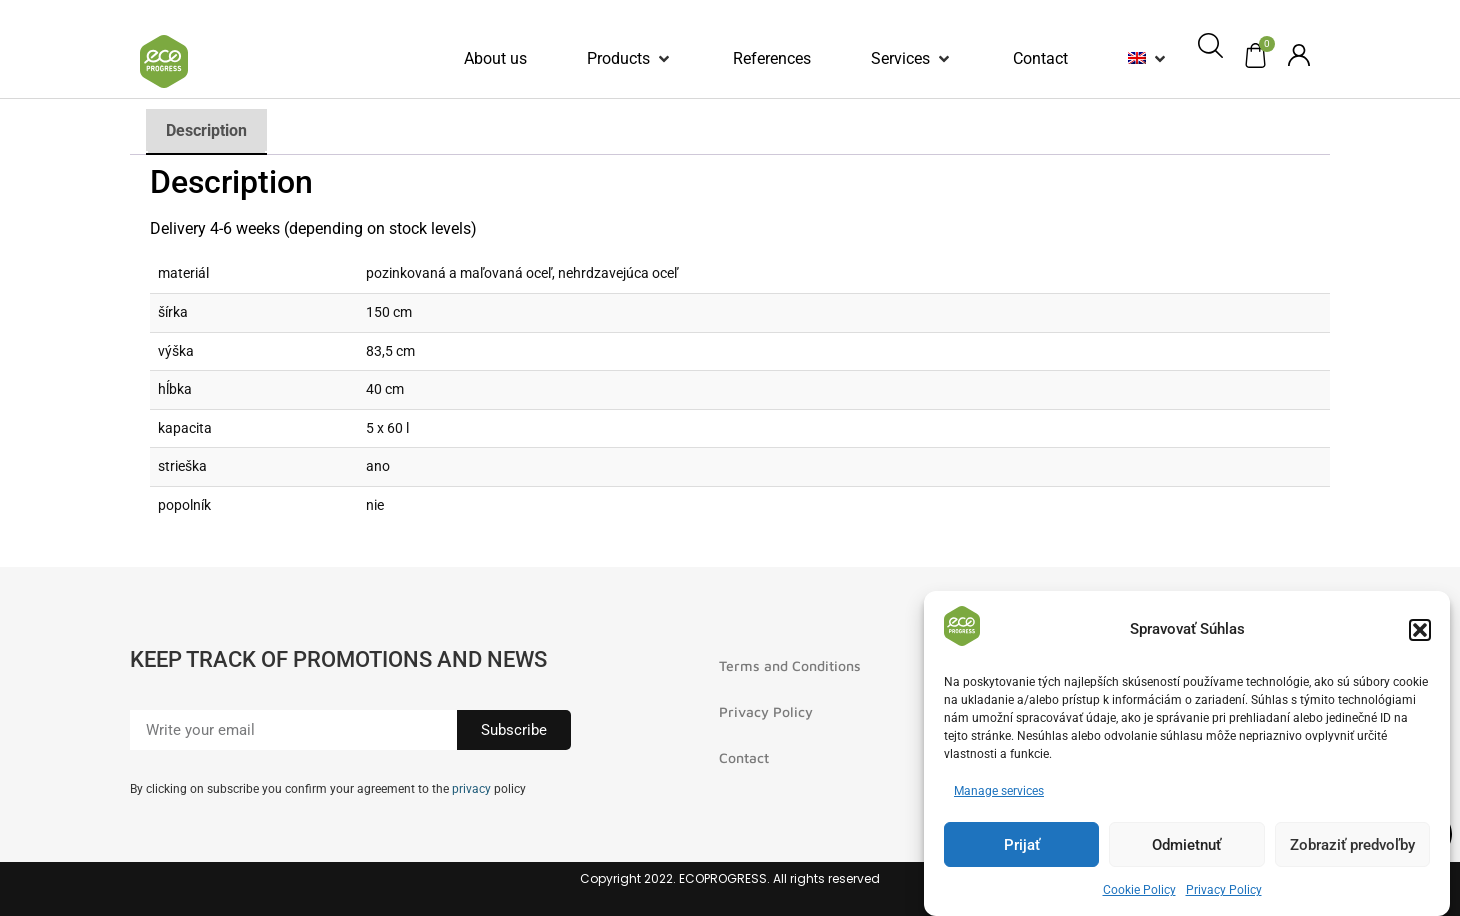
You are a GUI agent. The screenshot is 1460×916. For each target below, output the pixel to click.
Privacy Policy (1224, 893)
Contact (744, 757)
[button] (1420, 632)
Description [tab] (206, 130)
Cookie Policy (1139, 893)
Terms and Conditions (790, 665)
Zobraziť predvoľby (1352, 847)
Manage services (999, 794)
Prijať (1022, 847)
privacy (471, 789)
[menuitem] (1137, 59)
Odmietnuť (1186, 847)
